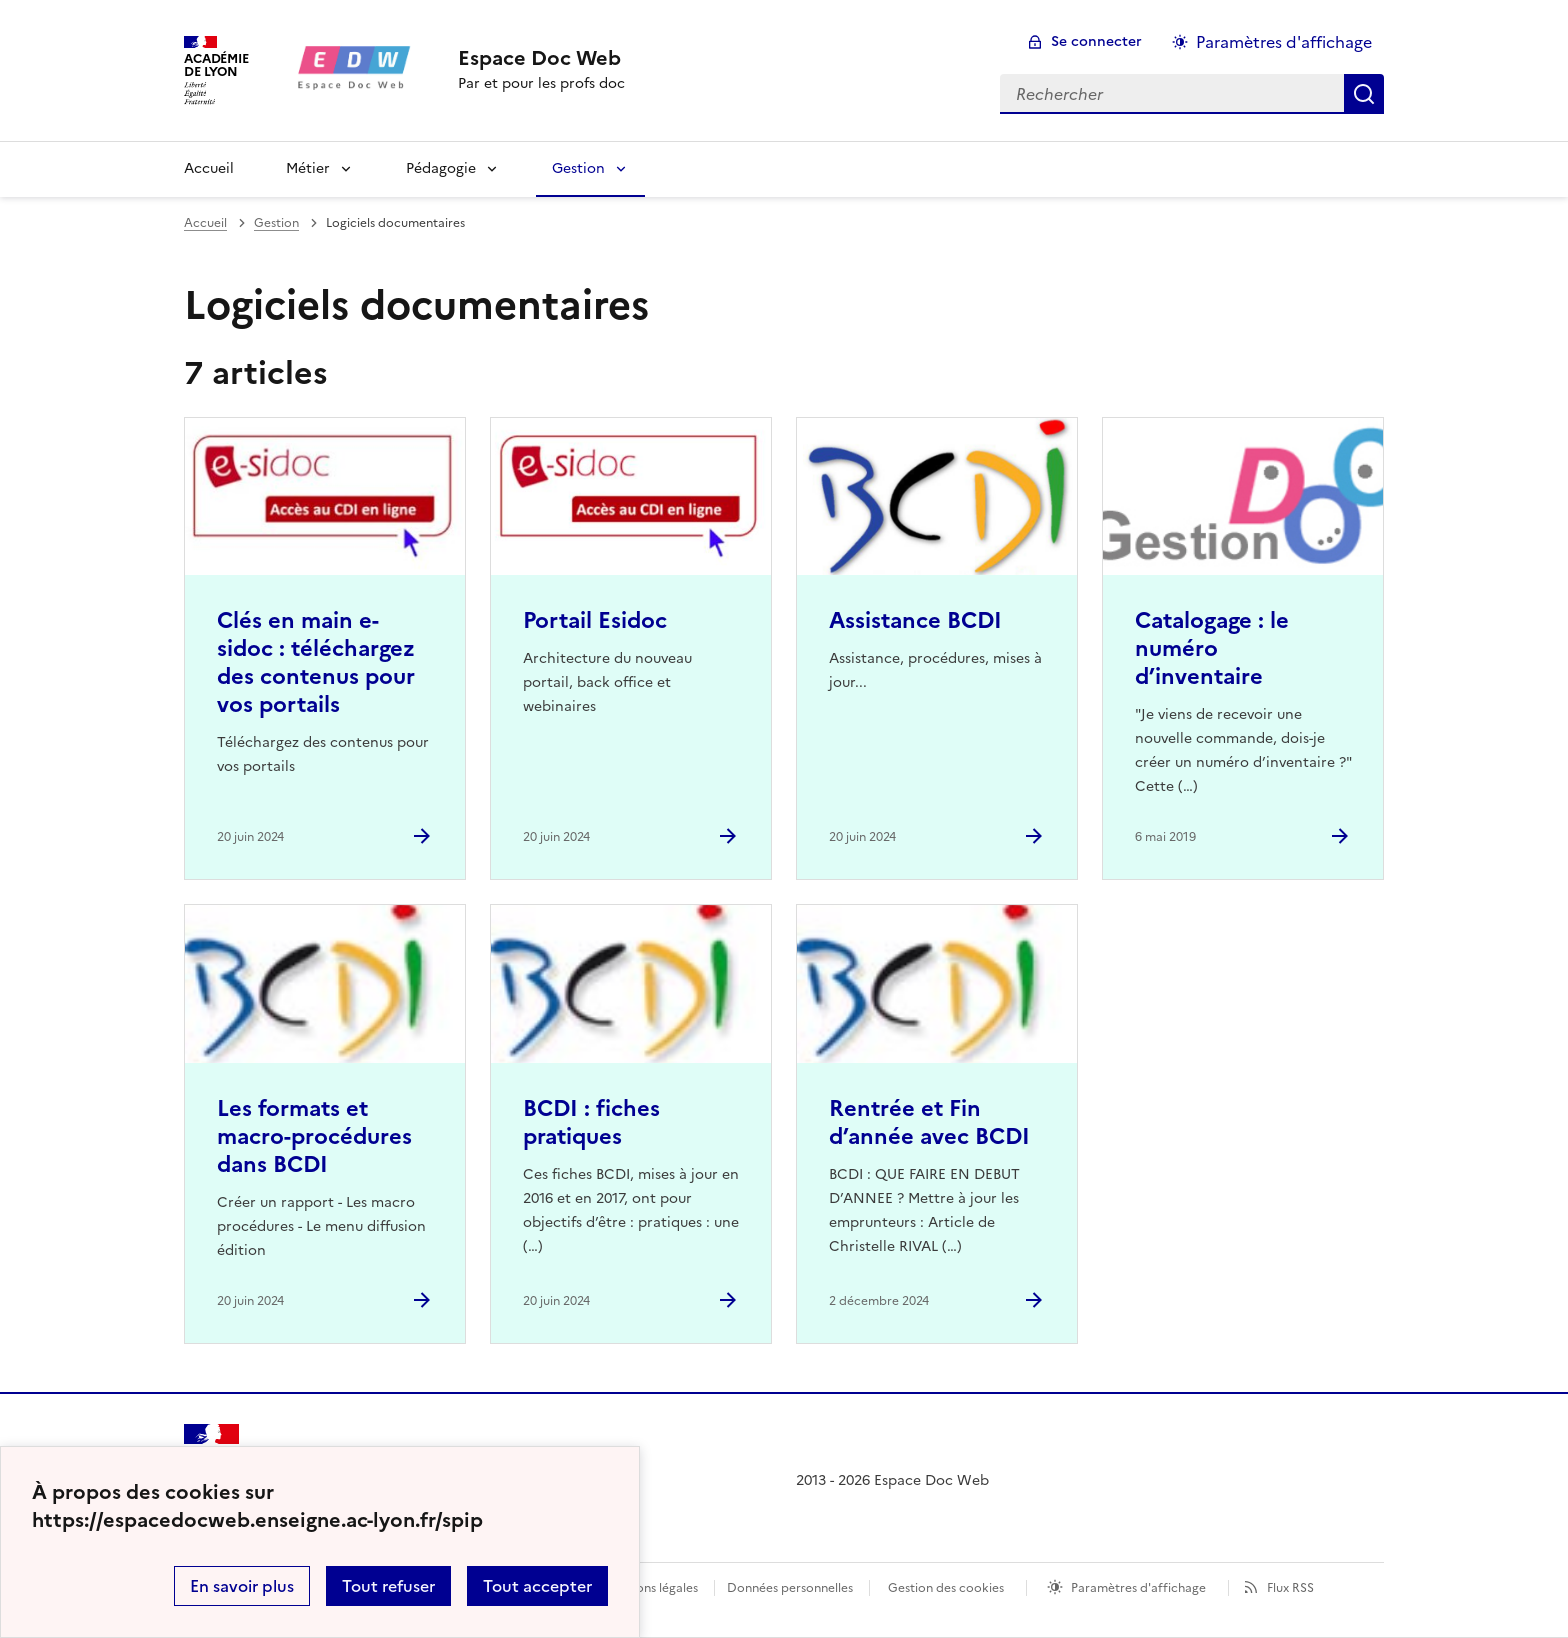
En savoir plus (242, 1586)
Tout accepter (537, 1586)
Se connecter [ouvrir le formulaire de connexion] (1096, 41)
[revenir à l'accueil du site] (541, 58)
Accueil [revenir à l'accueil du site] (209, 168)
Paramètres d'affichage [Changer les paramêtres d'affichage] (1284, 42)
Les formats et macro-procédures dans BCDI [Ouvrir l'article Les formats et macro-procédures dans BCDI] (314, 1136)
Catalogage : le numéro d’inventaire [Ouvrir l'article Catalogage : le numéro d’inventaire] (1212, 648)
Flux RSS (1290, 1588)
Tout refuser (388, 1586)
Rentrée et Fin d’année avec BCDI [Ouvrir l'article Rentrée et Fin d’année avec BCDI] (929, 1122)
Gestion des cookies (946, 1588)
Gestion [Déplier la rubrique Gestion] (578, 168)
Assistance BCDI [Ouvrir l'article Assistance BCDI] (915, 620)
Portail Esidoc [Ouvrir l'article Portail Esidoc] (595, 620)
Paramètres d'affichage (1138, 1588)
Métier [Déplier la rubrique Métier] (308, 168)
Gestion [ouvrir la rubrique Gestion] (276, 223)
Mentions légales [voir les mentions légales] (650, 1588)
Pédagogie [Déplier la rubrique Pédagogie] (441, 168)
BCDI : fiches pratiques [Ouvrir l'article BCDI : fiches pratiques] (591, 1122)
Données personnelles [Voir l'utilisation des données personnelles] (790, 1588)
